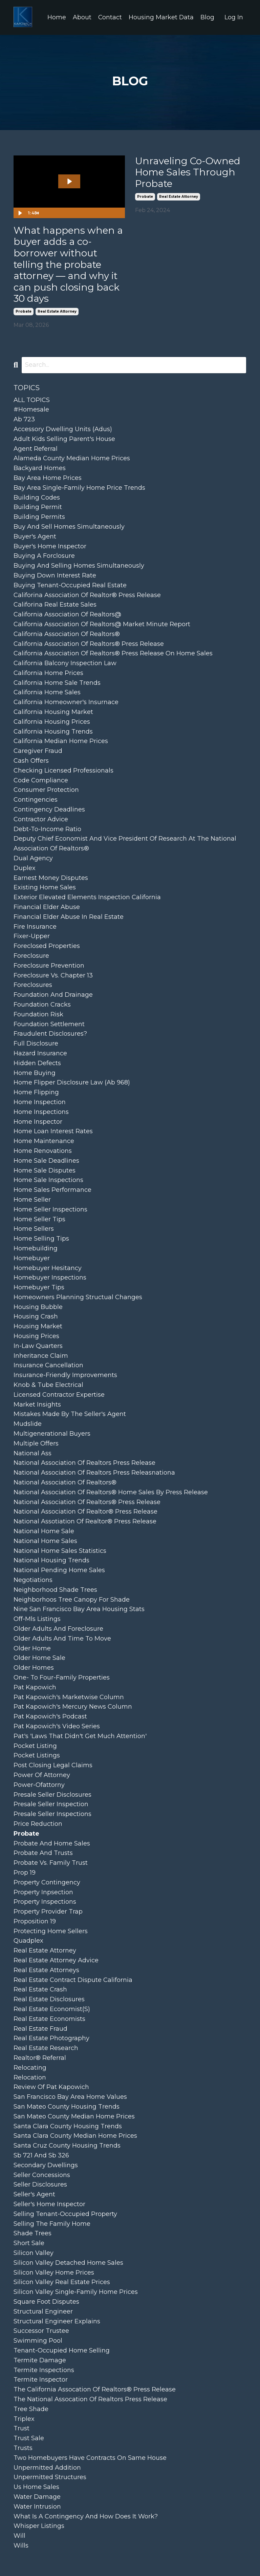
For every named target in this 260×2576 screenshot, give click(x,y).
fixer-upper (32, 936)
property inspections (45, 1901)
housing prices (36, 1336)
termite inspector (41, 2380)
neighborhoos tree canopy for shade (72, 1599)
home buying (35, 1073)
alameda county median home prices (72, 458)
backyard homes (40, 468)
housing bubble (38, 1307)
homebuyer (32, 1258)
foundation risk (38, 1014)
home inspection (40, 1102)
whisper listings (39, 2526)
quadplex (28, 1941)
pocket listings (37, 1755)
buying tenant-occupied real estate (70, 585)
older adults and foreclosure (58, 1628)
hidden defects (37, 1063)
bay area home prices (48, 478)
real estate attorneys (46, 1970)
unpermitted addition (47, 2467)
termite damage (40, 2360)
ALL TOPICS (32, 400)
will (19, 2535)
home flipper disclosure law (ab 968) (72, 1082)
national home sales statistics (60, 1551)
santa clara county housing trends (68, 2126)
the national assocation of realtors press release (90, 2399)
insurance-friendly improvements (65, 1375)
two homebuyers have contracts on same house (90, 2458)
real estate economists (49, 2019)
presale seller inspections (52, 1814)
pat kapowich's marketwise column (69, 1697)
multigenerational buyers (52, 1433)
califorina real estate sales (55, 605)
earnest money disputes (51, 878)
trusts (23, 2448)
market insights (37, 1404)
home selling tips (41, 1238)
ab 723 (24, 419)
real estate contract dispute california (73, 1980)
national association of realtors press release (84, 1463)
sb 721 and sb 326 (41, 2155)
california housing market (53, 712)
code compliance (41, 780)
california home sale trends (57, 683)
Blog (207, 17)
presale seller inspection (51, 1804)
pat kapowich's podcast (50, 1716)
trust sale (29, 2438)
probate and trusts (43, 1853)
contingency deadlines (49, 809)
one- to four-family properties (62, 1677)
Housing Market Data (161, 17)
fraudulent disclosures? (50, 1034)
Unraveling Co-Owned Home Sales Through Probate (187, 172)
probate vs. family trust (51, 1862)
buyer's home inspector (50, 546)
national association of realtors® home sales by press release (111, 1492)
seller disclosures (40, 2185)
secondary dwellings (46, 2165)
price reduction (38, 1824)
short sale (29, 2243)
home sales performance (52, 1190)
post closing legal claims (53, 1765)
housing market (38, 1326)
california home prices (48, 673)
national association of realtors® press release (87, 1502)
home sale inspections (48, 1180)
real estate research (46, 2048)
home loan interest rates (53, 1131)
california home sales (47, 692)
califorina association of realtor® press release (87, 595)
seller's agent (34, 2194)
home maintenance (44, 1141)
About (81, 17)
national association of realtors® (65, 1482)
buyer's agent (35, 536)
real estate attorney (57, 311)
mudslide (28, 1424)
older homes (34, 1667)
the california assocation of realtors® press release (95, 2389)
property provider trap (48, 1911)
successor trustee (41, 2331)
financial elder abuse (47, 907)
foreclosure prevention (49, 965)
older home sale (39, 1658)
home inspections (41, 1112)
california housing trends (53, 731)
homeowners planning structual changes (78, 1297)
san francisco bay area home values (70, 2096)
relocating (30, 2067)
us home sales (36, 2487)
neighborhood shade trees (55, 1589)
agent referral (36, 448)
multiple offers (36, 1443)
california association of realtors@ (67, 614)
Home (56, 17)
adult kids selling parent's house (64, 439)
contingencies (36, 799)
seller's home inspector (49, 2204)
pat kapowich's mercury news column (73, 1707)
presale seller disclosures (52, 1794)
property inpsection (43, 1892)
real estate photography (51, 2038)
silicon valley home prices (54, 2272)
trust (21, 2428)
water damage (37, 2496)
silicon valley (33, 2253)
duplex (25, 868)
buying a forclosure (44, 556)
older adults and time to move (62, 1638)
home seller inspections (50, 1209)
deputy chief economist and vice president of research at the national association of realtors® (125, 843)
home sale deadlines (46, 1160)
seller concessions (42, 2175)
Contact (110, 17)
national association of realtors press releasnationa (94, 1472)
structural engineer (43, 2311)
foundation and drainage (53, 994)
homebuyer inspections (50, 1277)
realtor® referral (40, 2058)
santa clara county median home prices (75, 2136)
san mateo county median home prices (74, 2116)
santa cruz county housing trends (67, 2145)
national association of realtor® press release (85, 1512)
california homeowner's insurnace (66, 702)
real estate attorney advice (56, 1960)
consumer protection (46, 790)
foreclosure (31, 955)
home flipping (36, 1092)
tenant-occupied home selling (62, 2350)
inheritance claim (41, 1355)
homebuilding (36, 1248)
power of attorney (42, 1775)
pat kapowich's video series (57, 1726)
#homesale (31, 410)
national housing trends (51, 1560)
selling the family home (52, 2223)
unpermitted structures (50, 2477)
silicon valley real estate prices (62, 2282)
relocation (30, 2077)
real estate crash (40, 1989)
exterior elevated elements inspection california (87, 897)
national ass (32, 1453)
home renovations (43, 1151)
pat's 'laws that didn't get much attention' (80, 1736)
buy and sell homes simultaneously (69, 526)
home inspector (38, 1121)
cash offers (31, 760)
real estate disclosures (49, 1999)
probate (23, 311)
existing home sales (45, 887)
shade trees (32, 2233)
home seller (32, 1199)
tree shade (31, 2409)
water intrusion (37, 2506)
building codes (37, 497)
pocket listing (35, 1746)
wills (21, 2545)
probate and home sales (52, 1843)
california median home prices (61, 741)
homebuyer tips (39, 1287)
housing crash (36, 1317)
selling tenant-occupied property (65, 2214)
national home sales (45, 1541)
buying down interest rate (55, 575)
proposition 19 (35, 1921)
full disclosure (36, 1043)
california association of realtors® (67, 634)
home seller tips (39, 1219)
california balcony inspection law (65, 663)
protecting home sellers (51, 1931)
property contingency (47, 1882)
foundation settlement (49, 1024)
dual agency (33, 858)
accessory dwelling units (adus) (63, 429)
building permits (39, 517)
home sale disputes (44, 1170)
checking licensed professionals (63, 770)
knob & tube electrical (48, 1385)
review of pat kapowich (51, 2087)
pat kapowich (35, 1687)
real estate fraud (40, 2028)
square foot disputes (46, 2301)
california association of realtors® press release (89, 644)
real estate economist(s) (52, 2009)
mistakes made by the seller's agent (70, 1414)
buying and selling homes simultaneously (79, 565)
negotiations (33, 1580)
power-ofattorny (39, 1785)
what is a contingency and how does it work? (86, 2516)
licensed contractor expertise (59, 1394)
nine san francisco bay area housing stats (79, 1609)
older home (32, 1648)
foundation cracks (42, 1004)
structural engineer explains (57, 2321)
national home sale (44, 1531)
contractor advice (41, 819)
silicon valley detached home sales (68, 2262)
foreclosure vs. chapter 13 (53, 975)
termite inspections (44, 2370)
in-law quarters (38, 1346)
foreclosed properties (47, 946)
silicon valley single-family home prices (76, 2292)
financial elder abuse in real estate (69, 917)
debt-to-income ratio (47, 829)
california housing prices (52, 721)
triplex (24, 2419)
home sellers (34, 1229)
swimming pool (38, 2340)
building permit (38, 507)
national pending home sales (59, 1570)
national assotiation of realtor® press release (85, 1521)
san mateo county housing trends (67, 2106)
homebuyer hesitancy (48, 1268)
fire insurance (35, 926)
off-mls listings (37, 1619)
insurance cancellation (48, 1365)
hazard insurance (40, 1053)
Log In (233, 17)
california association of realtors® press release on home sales (113, 653)
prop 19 (25, 1872)
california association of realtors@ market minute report (102, 624)
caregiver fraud (38, 751)
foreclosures (33, 985)
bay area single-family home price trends (79, 487)
